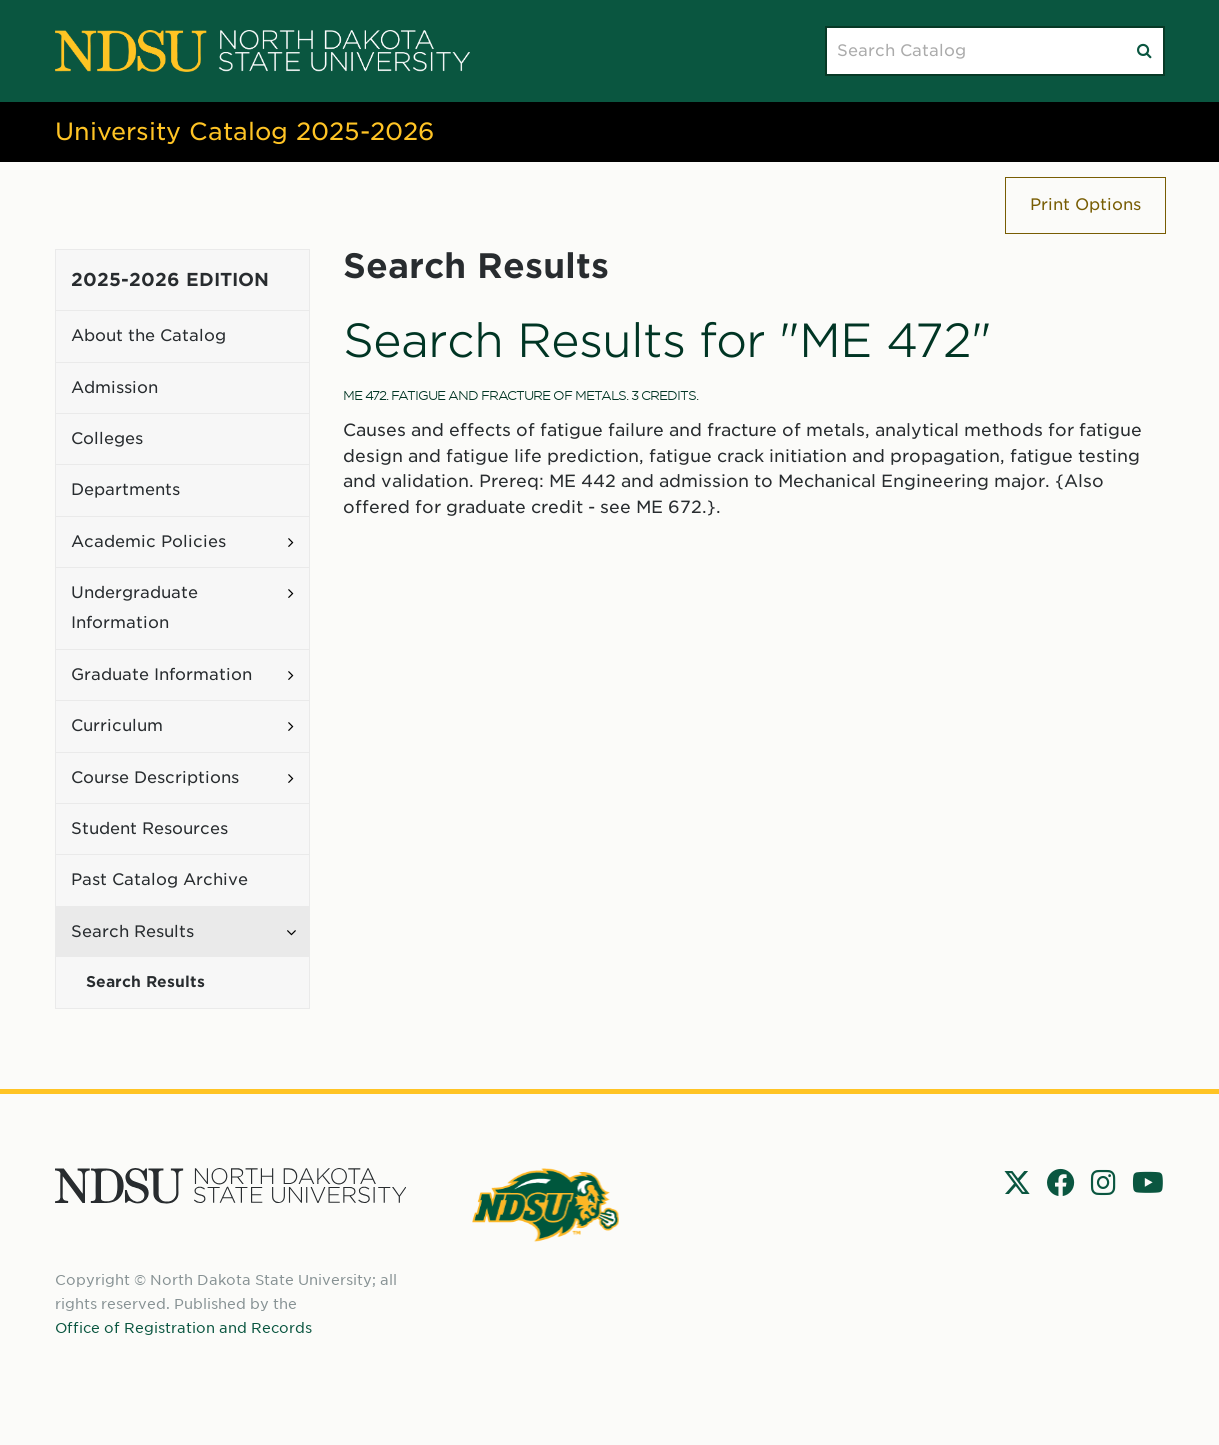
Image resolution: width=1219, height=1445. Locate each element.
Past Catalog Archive (159, 879)
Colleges (107, 438)
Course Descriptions (155, 777)
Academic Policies (148, 541)
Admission (114, 387)
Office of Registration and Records (183, 1328)
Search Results (132, 931)
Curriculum (117, 725)
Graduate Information (161, 674)
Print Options (1085, 204)
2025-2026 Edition (170, 279)
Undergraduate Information (134, 607)
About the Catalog (148, 335)
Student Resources (149, 828)
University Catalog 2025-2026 (244, 131)
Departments (125, 489)
